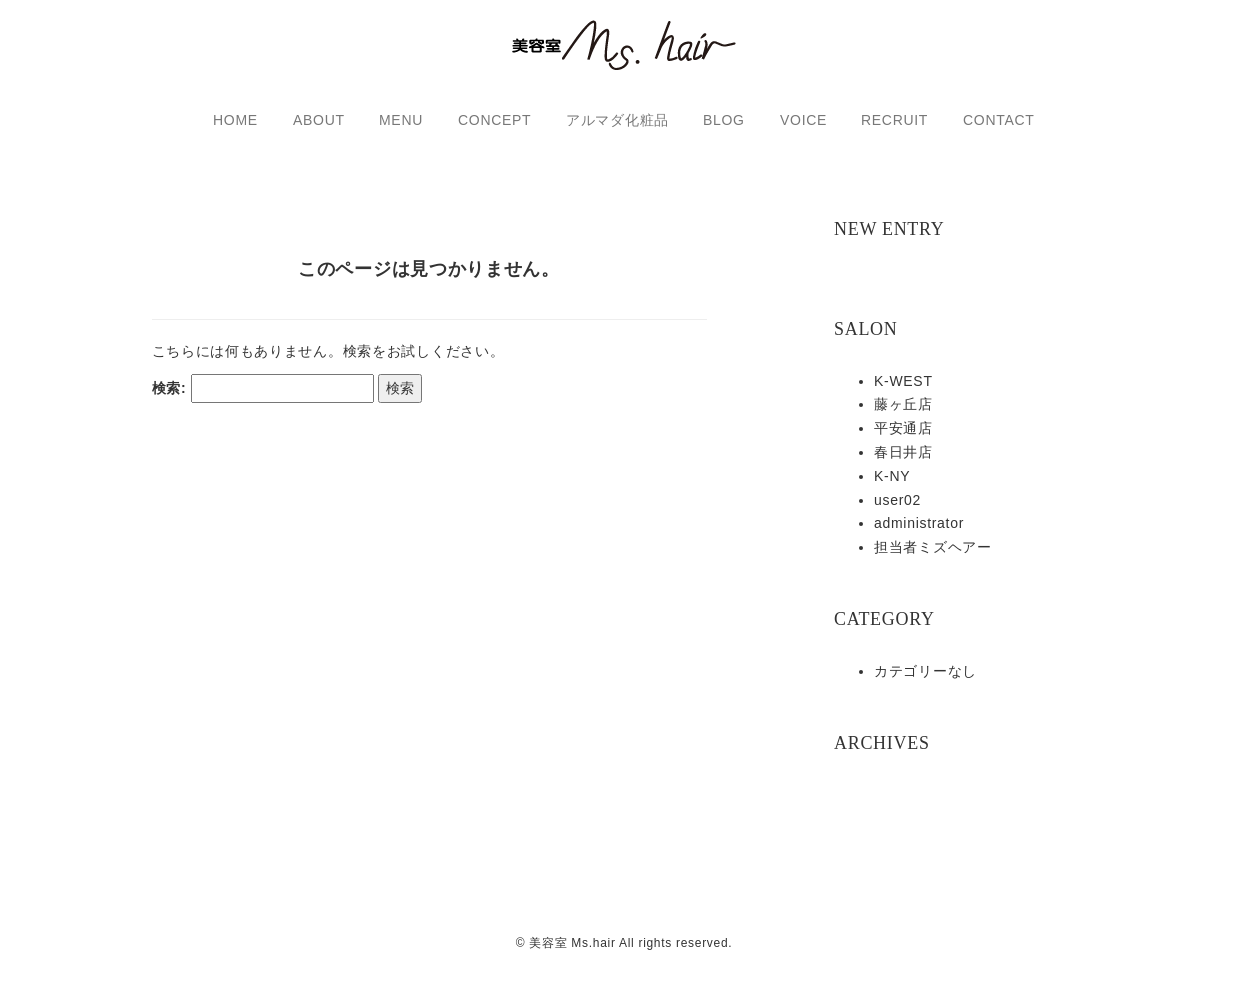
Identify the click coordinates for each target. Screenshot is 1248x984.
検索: (169, 404)
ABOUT (319, 120)
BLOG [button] (724, 120)
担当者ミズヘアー (933, 547)
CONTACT (999, 120)
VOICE (803, 120)
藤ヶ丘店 (903, 404)
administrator (919, 523)
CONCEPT (494, 120)
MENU (401, 120)
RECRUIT (894, 120)
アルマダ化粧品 (617, 120)
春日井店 (903, 452)
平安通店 (903, 428)
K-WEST (903, 381)
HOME (235, 120)
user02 (897, 500)
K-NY (892, 476)
